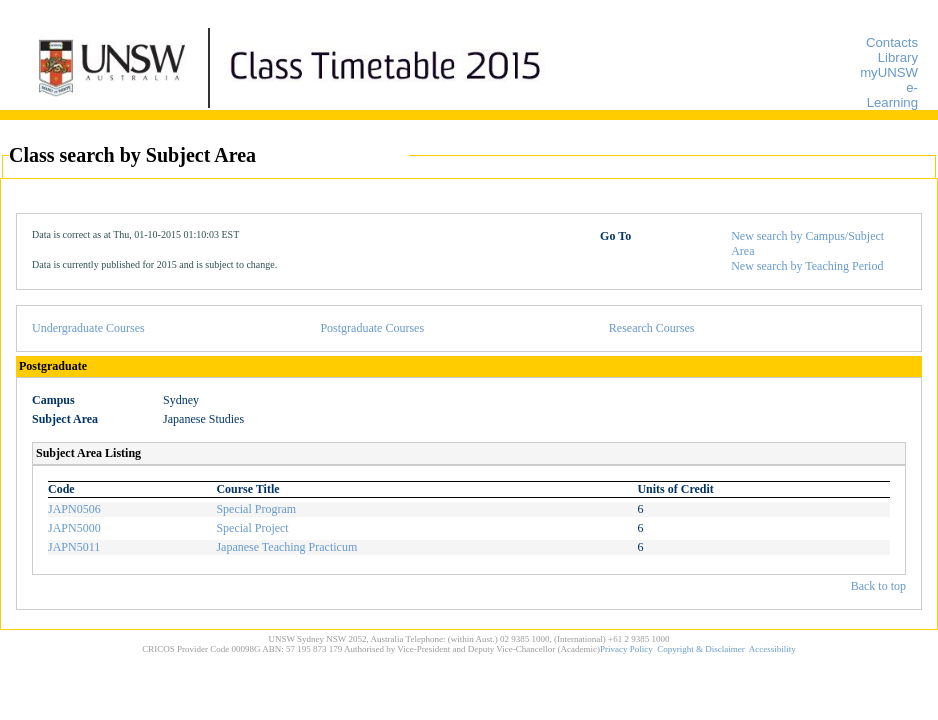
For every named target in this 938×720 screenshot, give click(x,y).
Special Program (256, 509)
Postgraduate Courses (372, 328)
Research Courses (652, 328)
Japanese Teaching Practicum (286, 547)
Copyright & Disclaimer (701, 649)
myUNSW (889, 72)
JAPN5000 (74, 528)
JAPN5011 (74, 547)
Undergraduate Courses (88, 328)
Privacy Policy (626, 649)
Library (898, 57)
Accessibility (772, 649)
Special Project (252, 528)
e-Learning (892, 95)
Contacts (892, 42)
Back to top (878, 586)
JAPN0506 (74, 509)
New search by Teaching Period (807, 266)
